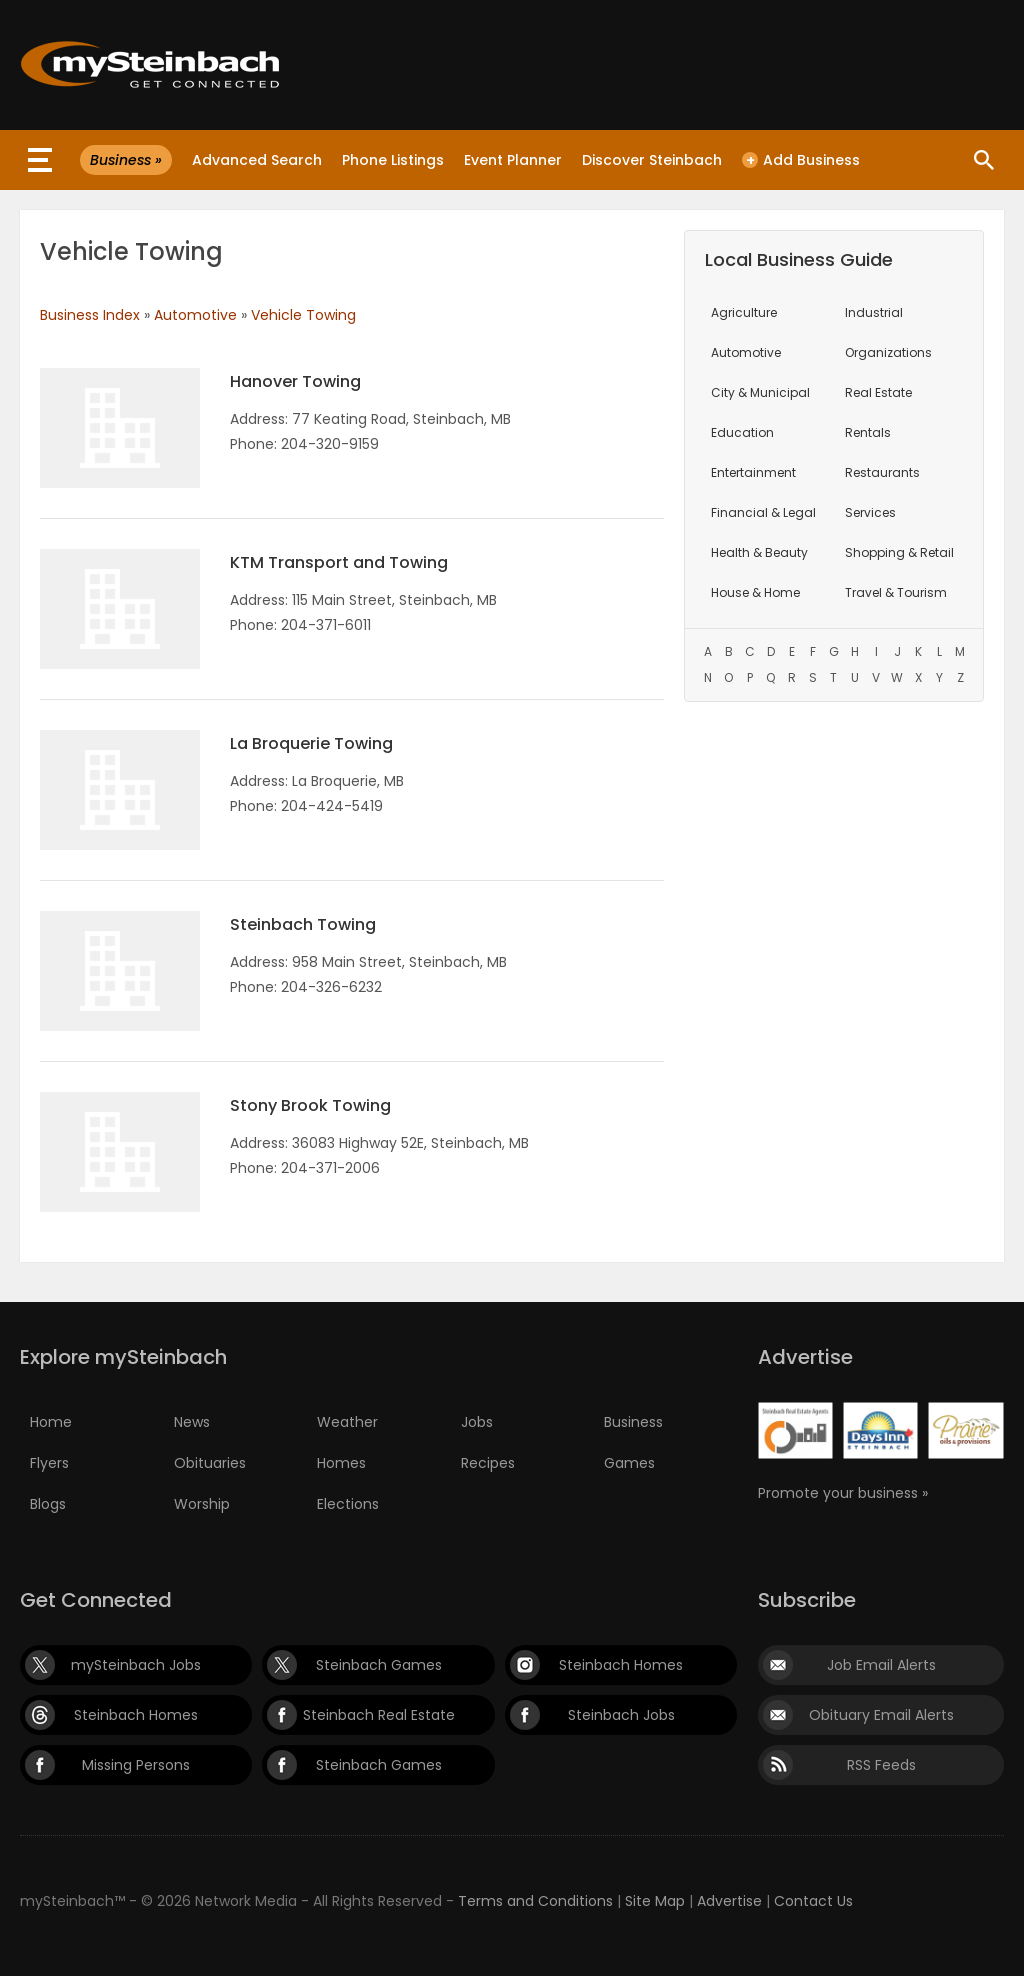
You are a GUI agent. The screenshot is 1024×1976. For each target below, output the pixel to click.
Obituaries (210, 1463)
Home (51, 1422)
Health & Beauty (759, 552)
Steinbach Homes (621, 1665)
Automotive (195, 315)
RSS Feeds (881, 1765)
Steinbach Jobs (621, 1715)
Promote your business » (843, 1493)
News (192, 1422)
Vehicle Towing (303, 315)
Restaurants (882, 472)
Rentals (868, 432)
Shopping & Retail (899, 552)
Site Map (655, 1901)
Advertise (729, 1901)
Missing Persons (136, 1765)
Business (633, 1422)
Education (742, 432)
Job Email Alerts (881, 1665)
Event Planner (513, 160)
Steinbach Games (379, 1665)
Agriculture (744, 312)
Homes (341, 1463)
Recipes (488, 1463)
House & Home (755, 592)
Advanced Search (257, 160)
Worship (202, 1504)
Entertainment (753, 472)
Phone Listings (393, 160)
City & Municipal (760, 392)
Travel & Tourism (896, 592)
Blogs (48, 1504)
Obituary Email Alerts (881, 1715)
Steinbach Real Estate (379, 1715)
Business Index (90, 315)
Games (629, 1463)
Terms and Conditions (535, 1901)
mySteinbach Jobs (136, 1665)
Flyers (49, 1463)
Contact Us (813, 1901)
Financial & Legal (763, 512)
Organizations (888, 352)
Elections (348, 1504)
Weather (347, 1422)
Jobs (477, 1422)
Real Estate (878, 392)
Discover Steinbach (652, 160)
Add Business (801, 160)
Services (870, 512)
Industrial (874, 312)
